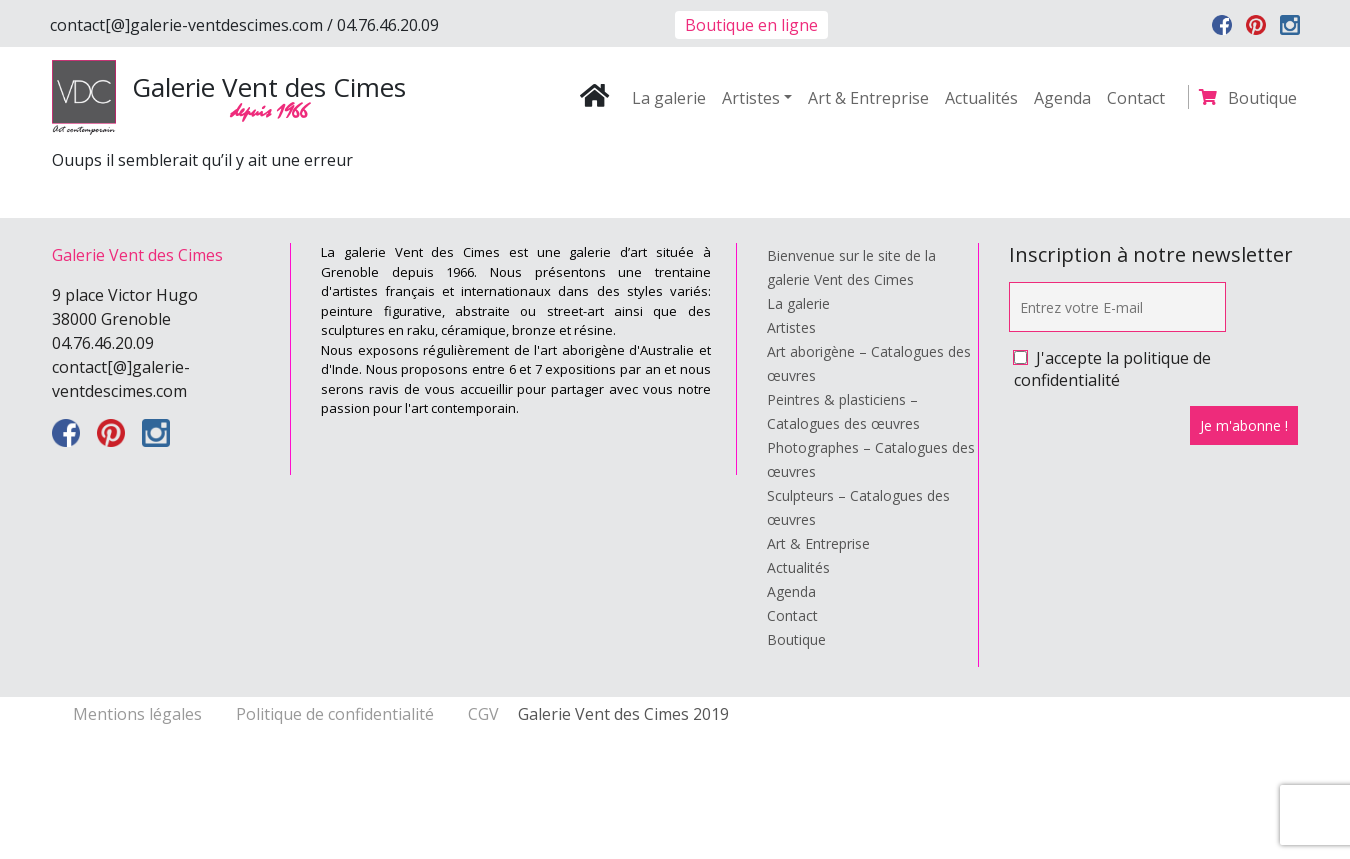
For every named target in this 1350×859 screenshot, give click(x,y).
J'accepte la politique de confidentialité (1112, 369)
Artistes (751, 98)
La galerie (669, 98)
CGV (483, 714)
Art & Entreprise (868, 98)
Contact (1136, 98)
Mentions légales (139, 714)
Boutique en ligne (751, 25)
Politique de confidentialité (337, 714)
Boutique (1262, 98)
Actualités (981, 98)
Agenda (1062, 98)
